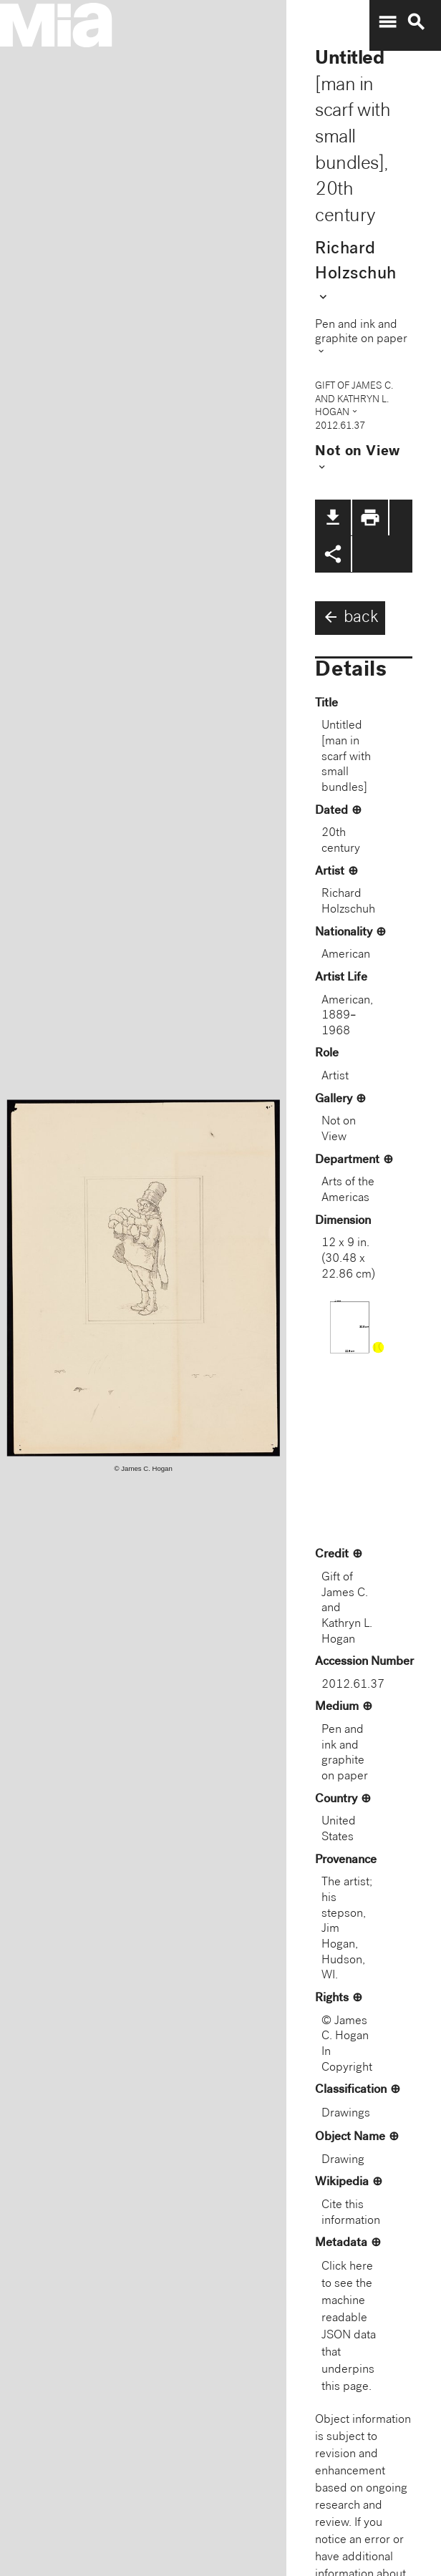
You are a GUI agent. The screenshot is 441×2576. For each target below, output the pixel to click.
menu (387, 22)
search (416, 22)
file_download (333, 517)
